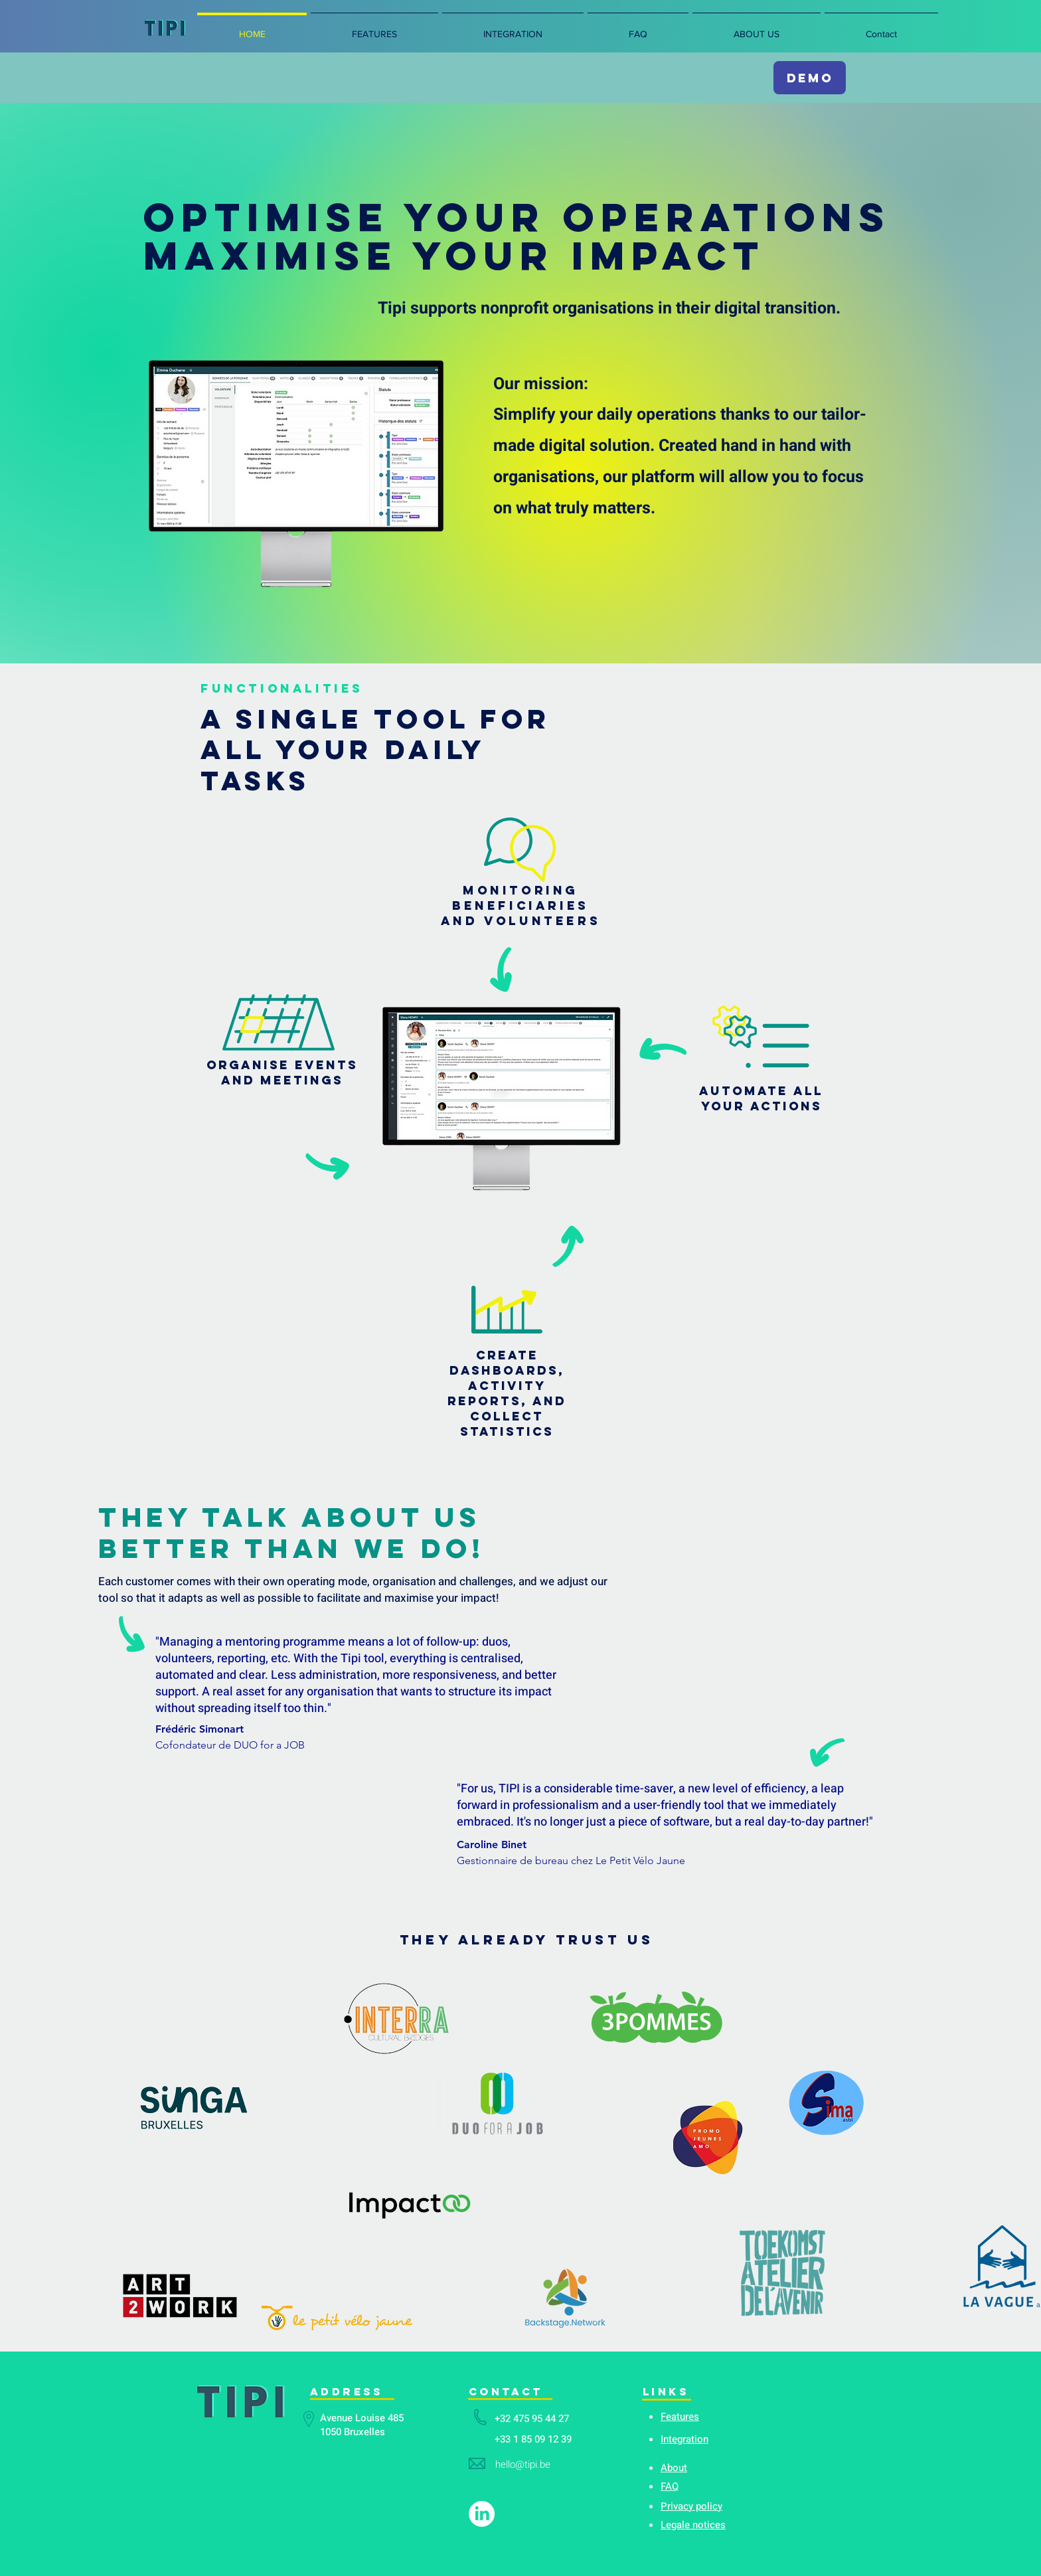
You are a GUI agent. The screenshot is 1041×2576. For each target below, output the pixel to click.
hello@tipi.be (522, 2464)
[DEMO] (809, 77)
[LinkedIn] (482, 2514)
